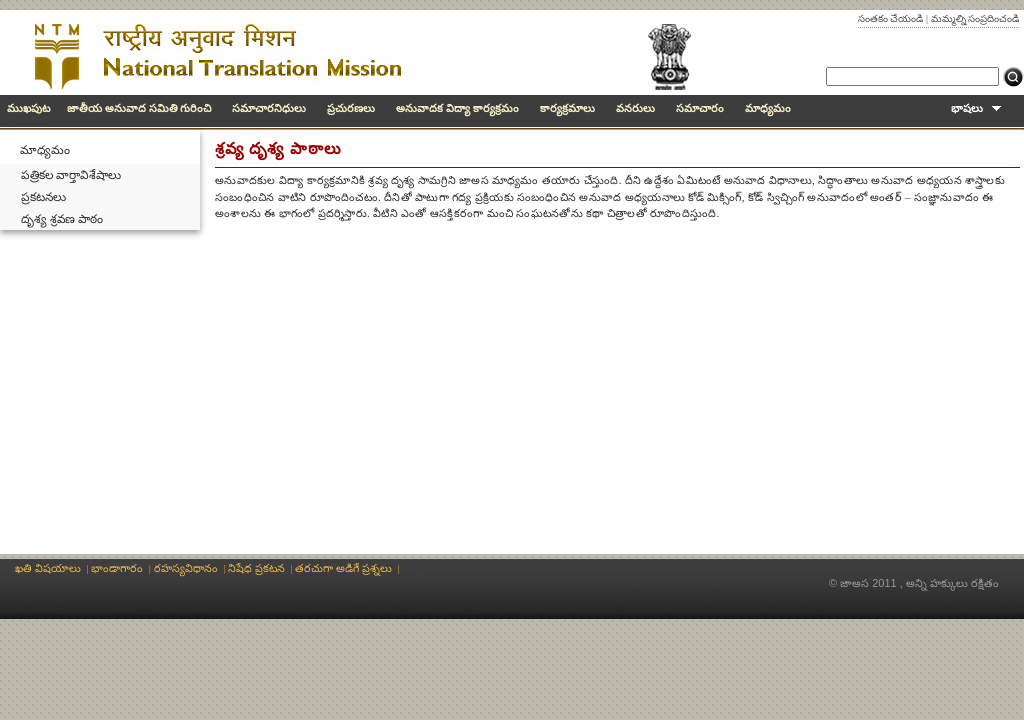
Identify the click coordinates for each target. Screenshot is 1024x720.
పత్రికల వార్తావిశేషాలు (71, 175)
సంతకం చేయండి (891, 18)
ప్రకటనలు (43, 197)
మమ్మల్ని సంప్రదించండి (975, 18)
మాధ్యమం (768, 108)
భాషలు (976, 108)
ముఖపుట (28, 108)
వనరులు (635, 108)
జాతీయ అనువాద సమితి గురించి (139, 108)
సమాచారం (700, 108)
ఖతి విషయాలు (48, 568)
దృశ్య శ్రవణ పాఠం (62, 219)
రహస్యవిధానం (186, 568)
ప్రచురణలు (351, 108)
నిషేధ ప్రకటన (256, 568)
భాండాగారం (117, 568)
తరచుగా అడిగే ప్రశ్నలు (343, 568)
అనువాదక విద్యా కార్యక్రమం (457, 108)
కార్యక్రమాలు (567, 108)
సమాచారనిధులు (269, 108)
